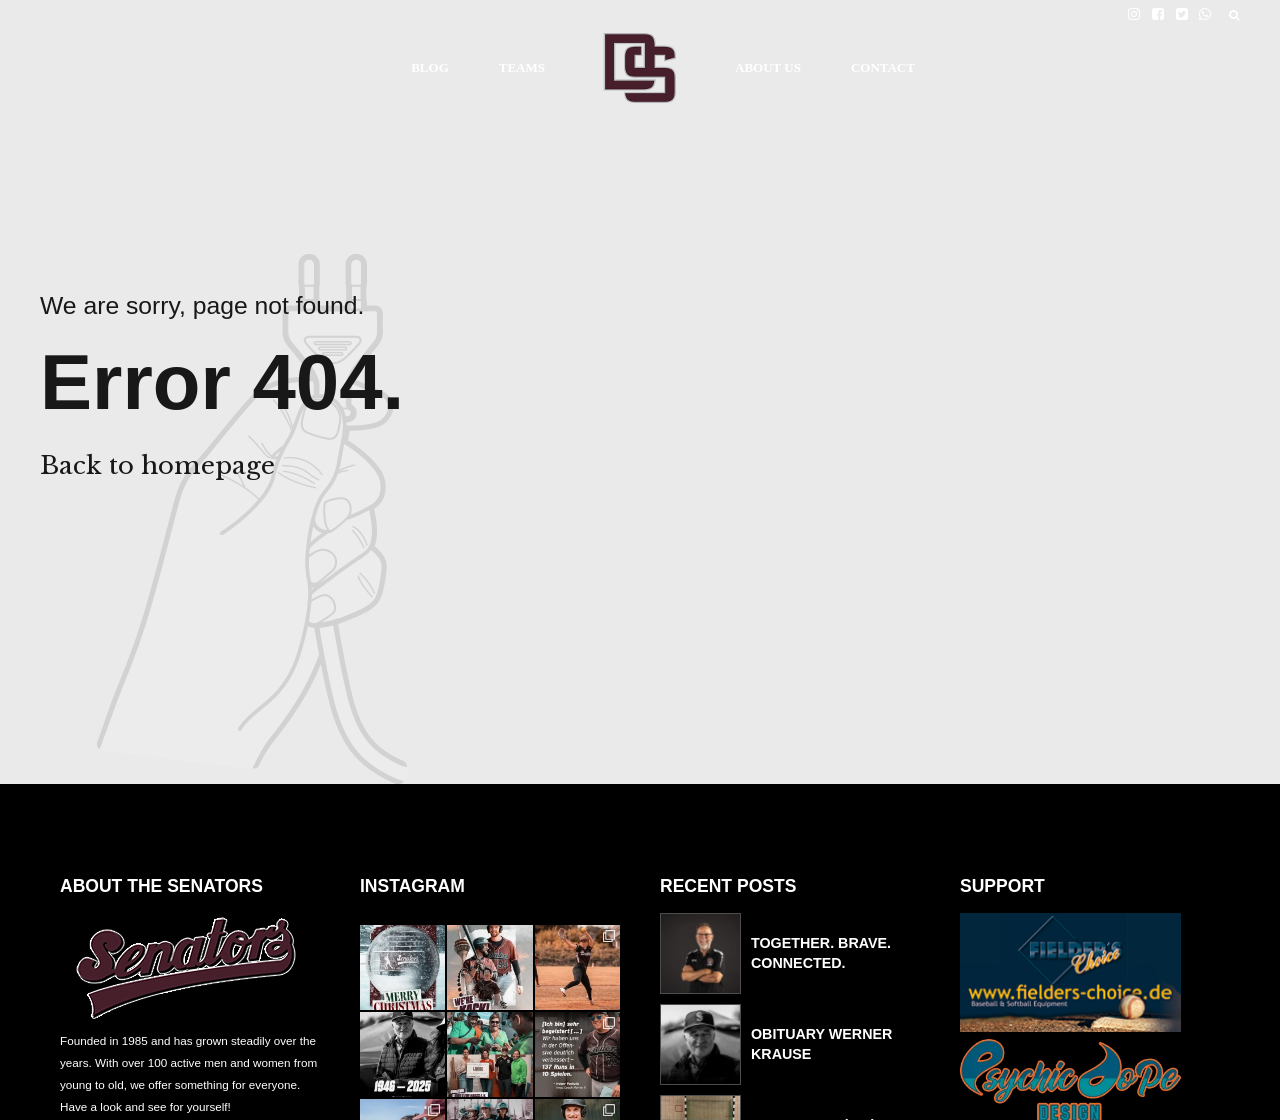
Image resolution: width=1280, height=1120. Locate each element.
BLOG (430, 67)
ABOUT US (768, 67)
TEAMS (522, 67)
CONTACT (883, 67)
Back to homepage (157, 465)
